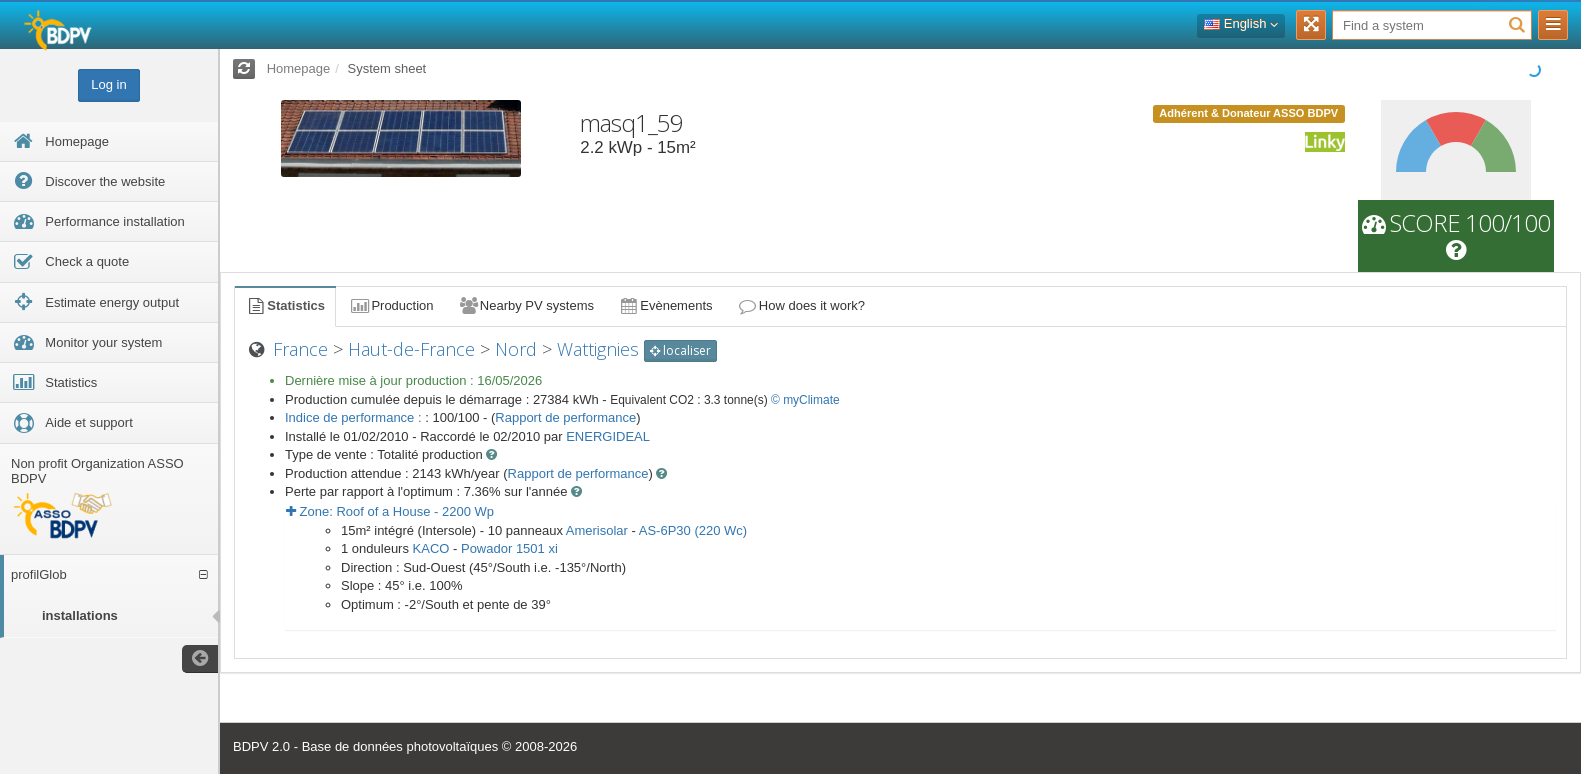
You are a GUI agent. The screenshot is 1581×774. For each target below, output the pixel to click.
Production (391, 305)
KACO (431, 548)
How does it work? (801, 305)
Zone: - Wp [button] (390, 511)
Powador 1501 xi (509, 548)
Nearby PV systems (526, 305)
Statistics (285, 305)
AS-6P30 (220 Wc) (693, 530)
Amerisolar (597, 530)
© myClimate (805, 400)
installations (80, 615)
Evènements (665, 305)
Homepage (299, 68)
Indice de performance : (355, 417)
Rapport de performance (565, 417)
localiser (680, 350)
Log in (108, 84)
